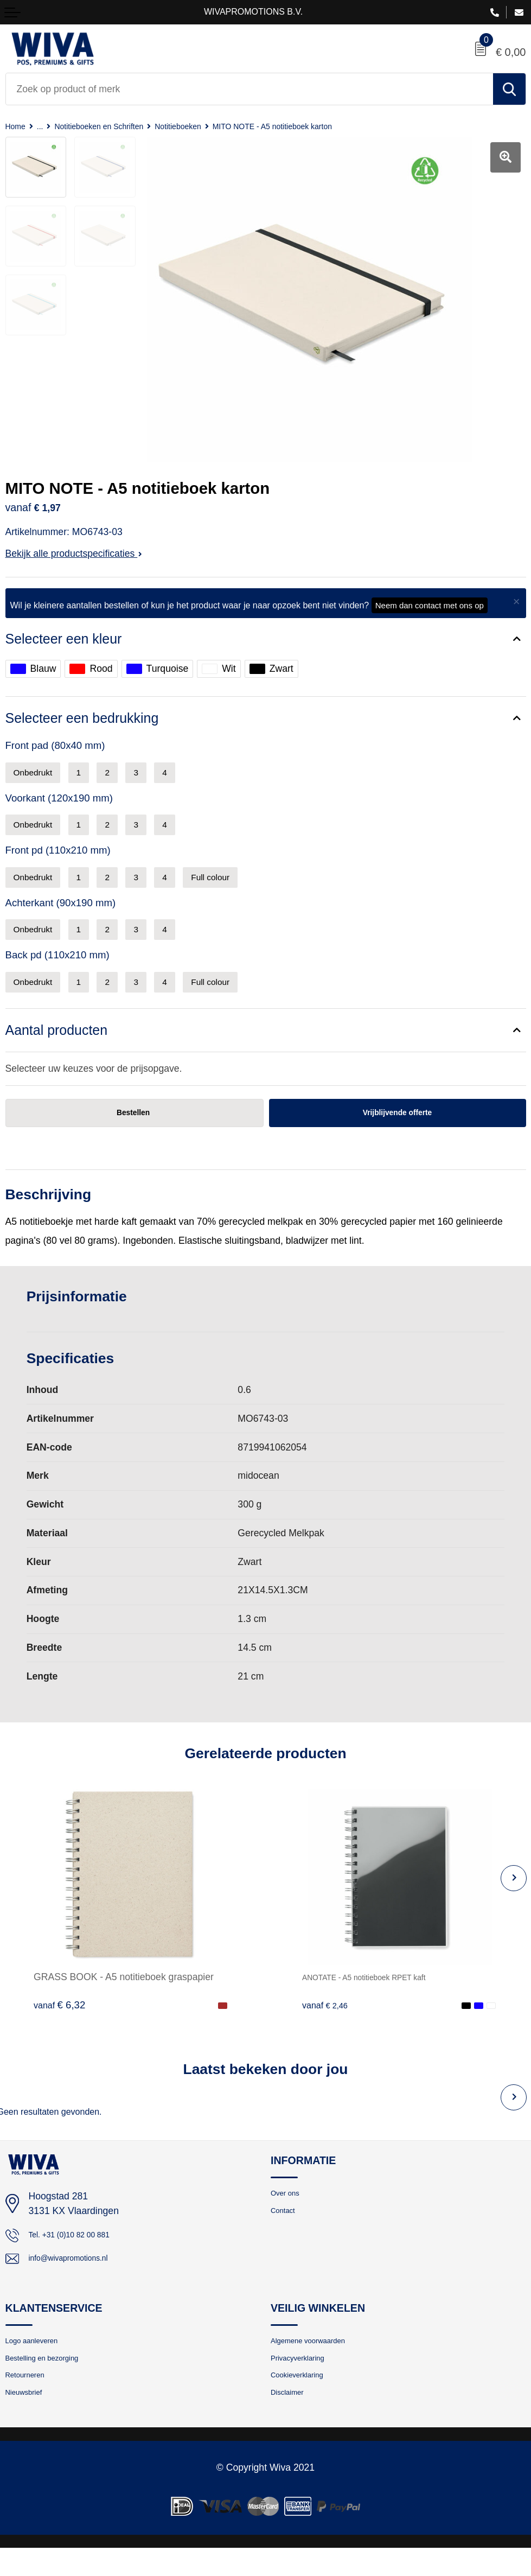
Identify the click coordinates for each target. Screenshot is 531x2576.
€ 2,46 (328, 2018)
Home (17, 126)
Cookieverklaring (304, 2400)
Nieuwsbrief (29, 2419)
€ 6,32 (59, 2018)
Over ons (289, 2209)
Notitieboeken (206, 126)
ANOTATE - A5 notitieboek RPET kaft (381, 1990)
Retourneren (30, 2400)
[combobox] (249, 89)
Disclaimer (292, 2419)
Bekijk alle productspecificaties (74, 553)
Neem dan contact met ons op (429, 605)
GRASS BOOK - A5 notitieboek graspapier (124, 1990)
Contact (286, 2228)
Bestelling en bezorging (52, 2380)
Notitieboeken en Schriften (114, 126)
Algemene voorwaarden (318, 2360)
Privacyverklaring (305, 2380)
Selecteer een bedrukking (86, 719)
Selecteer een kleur (67, 639)
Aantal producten (59, 1041)
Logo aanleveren (39, 2360)
